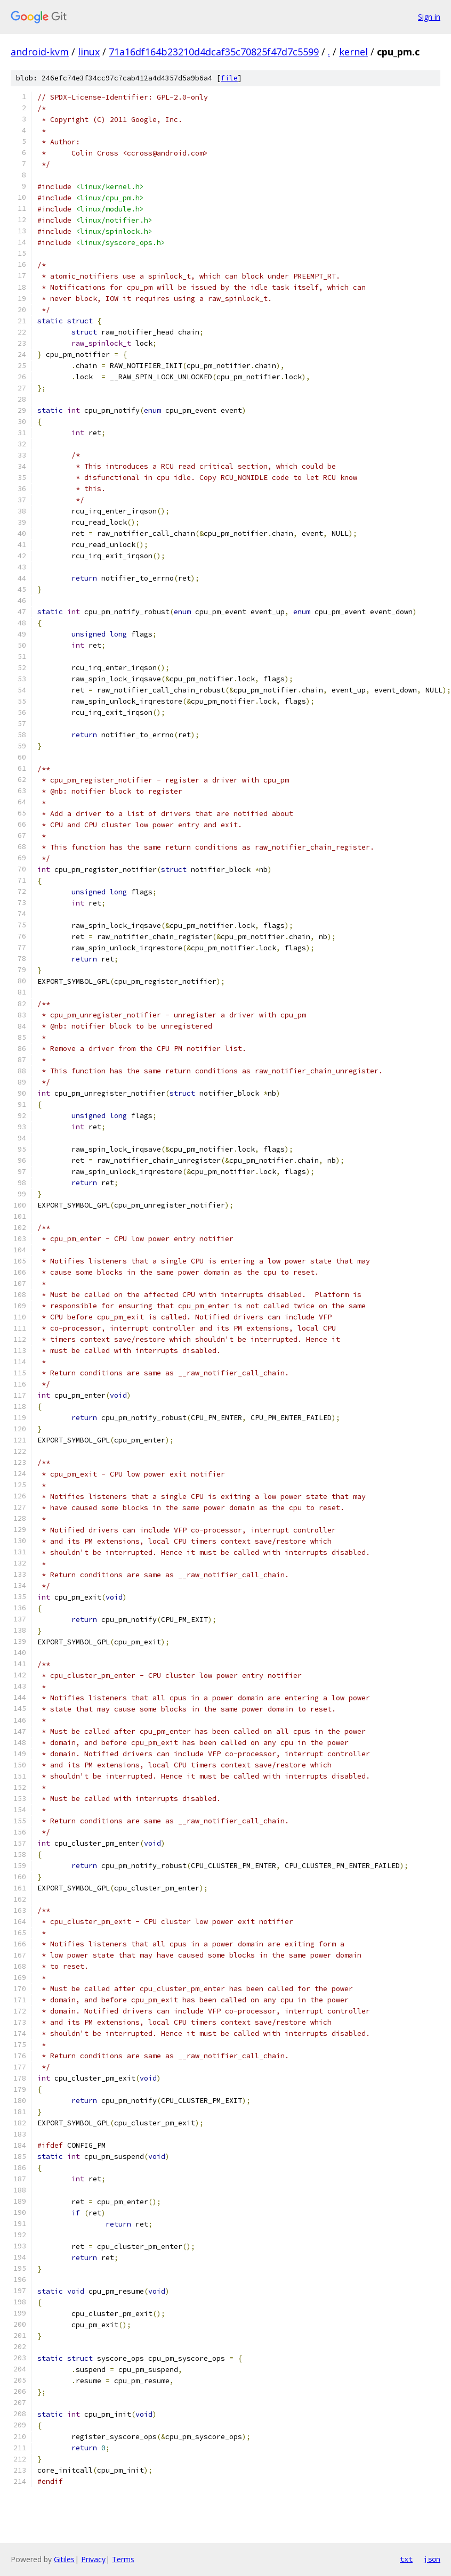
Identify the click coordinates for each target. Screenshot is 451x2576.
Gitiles (64, 2559)
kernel (353, 51)
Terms (123, 2559)
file (229, 78)
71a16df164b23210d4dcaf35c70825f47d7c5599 (214, 51)
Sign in (429, 17)
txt (406, 2559)
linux (89, 51)
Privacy (93, 2559)
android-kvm (40, 51)
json (431, 2559)
